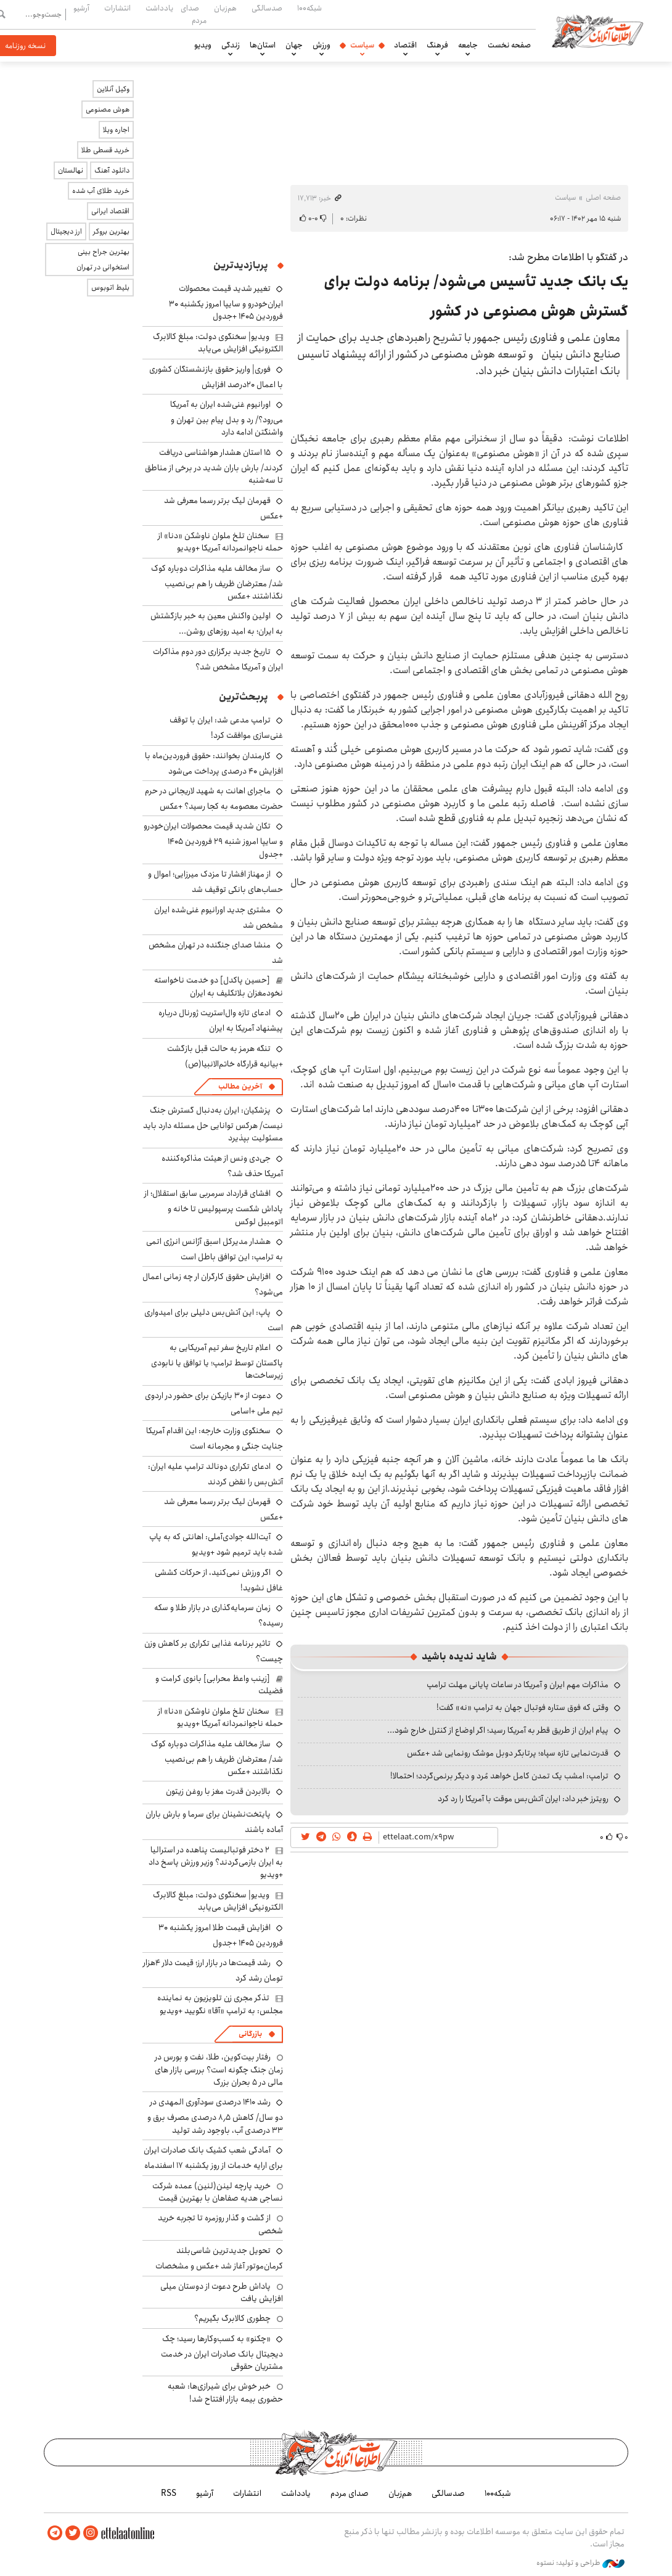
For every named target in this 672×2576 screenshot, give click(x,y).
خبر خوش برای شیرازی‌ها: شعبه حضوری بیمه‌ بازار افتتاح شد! (225, 2392)
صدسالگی (267, 8)
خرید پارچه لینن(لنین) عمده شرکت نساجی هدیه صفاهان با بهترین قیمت (217, 2192)
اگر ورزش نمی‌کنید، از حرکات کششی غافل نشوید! (219, 1580)
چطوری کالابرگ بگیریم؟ (232, 2318)
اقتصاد (405, 45)
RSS (168, 2493)
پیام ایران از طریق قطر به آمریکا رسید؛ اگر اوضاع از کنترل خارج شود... (497, 1730)
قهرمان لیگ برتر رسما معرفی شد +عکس (223, 508)
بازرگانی (250, 2034)
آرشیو (81, 8)
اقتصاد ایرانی (110, 211)
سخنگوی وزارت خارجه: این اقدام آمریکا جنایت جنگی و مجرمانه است (214, 1438)
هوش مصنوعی (107, 109)
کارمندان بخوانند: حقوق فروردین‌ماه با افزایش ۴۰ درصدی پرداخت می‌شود (214, 763)
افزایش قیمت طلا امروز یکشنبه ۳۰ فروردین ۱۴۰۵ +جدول (220, 1935)
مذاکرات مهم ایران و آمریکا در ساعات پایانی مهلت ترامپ (517, 1684)
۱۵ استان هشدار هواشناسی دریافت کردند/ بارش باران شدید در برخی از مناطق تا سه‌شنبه (214, 466)
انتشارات (117, 8)
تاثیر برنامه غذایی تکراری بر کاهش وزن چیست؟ (213, 1651)
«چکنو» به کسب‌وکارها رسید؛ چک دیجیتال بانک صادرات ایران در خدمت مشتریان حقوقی (222, 2352)
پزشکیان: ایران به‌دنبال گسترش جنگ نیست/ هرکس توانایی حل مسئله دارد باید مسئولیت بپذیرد (213, 1124)
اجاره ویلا (116, 130)
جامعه (468, 45)
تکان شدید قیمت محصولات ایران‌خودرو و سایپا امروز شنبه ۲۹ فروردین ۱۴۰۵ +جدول (213, 840)
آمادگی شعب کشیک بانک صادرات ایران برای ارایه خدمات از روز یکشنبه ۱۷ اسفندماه (213, 2157)
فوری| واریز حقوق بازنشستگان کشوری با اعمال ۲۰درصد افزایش (216, 376)
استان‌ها (263, 45)
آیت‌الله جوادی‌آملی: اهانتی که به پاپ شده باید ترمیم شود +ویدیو (216, 1544)
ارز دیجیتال (66, 231)
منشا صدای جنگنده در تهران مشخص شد (216, 952)
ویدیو (202, 45)
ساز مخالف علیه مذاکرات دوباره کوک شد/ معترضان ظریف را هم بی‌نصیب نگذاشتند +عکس (217, 582)
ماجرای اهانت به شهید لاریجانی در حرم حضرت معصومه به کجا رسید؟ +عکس (214, 798)
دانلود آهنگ (111, 170)
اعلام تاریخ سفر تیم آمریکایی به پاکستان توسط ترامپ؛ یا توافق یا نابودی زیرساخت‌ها (217, 1361)
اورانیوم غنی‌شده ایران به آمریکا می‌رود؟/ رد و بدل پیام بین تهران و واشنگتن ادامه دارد (226, 418)
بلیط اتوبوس (110, 287)
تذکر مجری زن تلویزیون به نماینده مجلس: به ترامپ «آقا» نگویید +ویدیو (220, 2004)
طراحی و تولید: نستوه (580, 2563)
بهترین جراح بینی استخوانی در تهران (102, 259)
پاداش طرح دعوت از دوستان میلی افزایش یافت (221, 2292)
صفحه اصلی (603, 197)
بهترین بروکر (111, 231)
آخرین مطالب (240, 1086)
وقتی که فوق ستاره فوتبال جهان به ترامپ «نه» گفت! (522, 1707)
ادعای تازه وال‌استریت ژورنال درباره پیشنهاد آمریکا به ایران (220, 1020)
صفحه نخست (509, 45)
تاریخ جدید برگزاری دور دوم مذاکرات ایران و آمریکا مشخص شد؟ (218, 659)
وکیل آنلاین (113, 89)
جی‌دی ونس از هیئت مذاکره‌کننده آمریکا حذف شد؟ (222, 1165)
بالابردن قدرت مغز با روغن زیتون (218, 1791)
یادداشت (159, 8)
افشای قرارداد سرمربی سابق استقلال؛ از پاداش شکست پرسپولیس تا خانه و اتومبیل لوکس (213, 1207)
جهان (294, 45)
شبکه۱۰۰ (309, 8)
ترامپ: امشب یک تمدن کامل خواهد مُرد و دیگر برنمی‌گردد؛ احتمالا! (499, 1776)
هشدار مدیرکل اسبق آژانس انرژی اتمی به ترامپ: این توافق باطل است (214, 1249)
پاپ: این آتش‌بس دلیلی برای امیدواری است (213, 1320)
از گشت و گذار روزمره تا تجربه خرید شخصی (220, 2224)
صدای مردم (194, 14)
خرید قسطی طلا (105, 150)
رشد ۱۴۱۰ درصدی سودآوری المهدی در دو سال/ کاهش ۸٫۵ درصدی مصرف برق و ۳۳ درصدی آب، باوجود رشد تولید (215, 2115)
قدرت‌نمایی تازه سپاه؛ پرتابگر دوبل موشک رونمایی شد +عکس (507, 1753)
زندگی (230, 45)
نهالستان (70, 170)
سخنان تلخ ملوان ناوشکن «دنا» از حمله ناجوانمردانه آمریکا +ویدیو (220, 542)
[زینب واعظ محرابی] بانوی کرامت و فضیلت (219, 1685)
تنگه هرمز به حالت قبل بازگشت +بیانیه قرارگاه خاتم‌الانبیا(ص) (225, 1056)
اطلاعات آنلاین (597, 31)
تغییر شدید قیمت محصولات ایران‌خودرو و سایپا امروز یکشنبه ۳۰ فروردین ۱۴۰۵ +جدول (226, 302)
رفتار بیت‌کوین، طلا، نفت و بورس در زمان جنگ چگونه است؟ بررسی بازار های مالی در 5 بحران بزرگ (219, 2069)
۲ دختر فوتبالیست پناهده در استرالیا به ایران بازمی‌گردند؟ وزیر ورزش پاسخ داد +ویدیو (216, 1862)
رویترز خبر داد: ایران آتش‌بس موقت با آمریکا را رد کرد (523, 1798)
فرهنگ (437, 45)
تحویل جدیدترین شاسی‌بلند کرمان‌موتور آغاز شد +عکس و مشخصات (219, 2258)
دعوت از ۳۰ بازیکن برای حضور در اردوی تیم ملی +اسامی (214, 1403)
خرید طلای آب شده (100, 191)
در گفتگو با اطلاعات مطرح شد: (568, 257)
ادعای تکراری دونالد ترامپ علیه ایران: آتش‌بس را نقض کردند (215, 1474)
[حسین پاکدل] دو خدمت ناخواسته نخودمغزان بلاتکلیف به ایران (218, 986)
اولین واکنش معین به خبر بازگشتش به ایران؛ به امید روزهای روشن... (216, 623)
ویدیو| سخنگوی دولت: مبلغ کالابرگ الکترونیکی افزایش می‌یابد (218, 343)
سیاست (362, 45)
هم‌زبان (225, 8)
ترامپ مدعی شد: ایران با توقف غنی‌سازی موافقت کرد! (226, 727)
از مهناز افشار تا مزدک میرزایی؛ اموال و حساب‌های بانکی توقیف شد (215, 881)
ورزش (321, 45)
